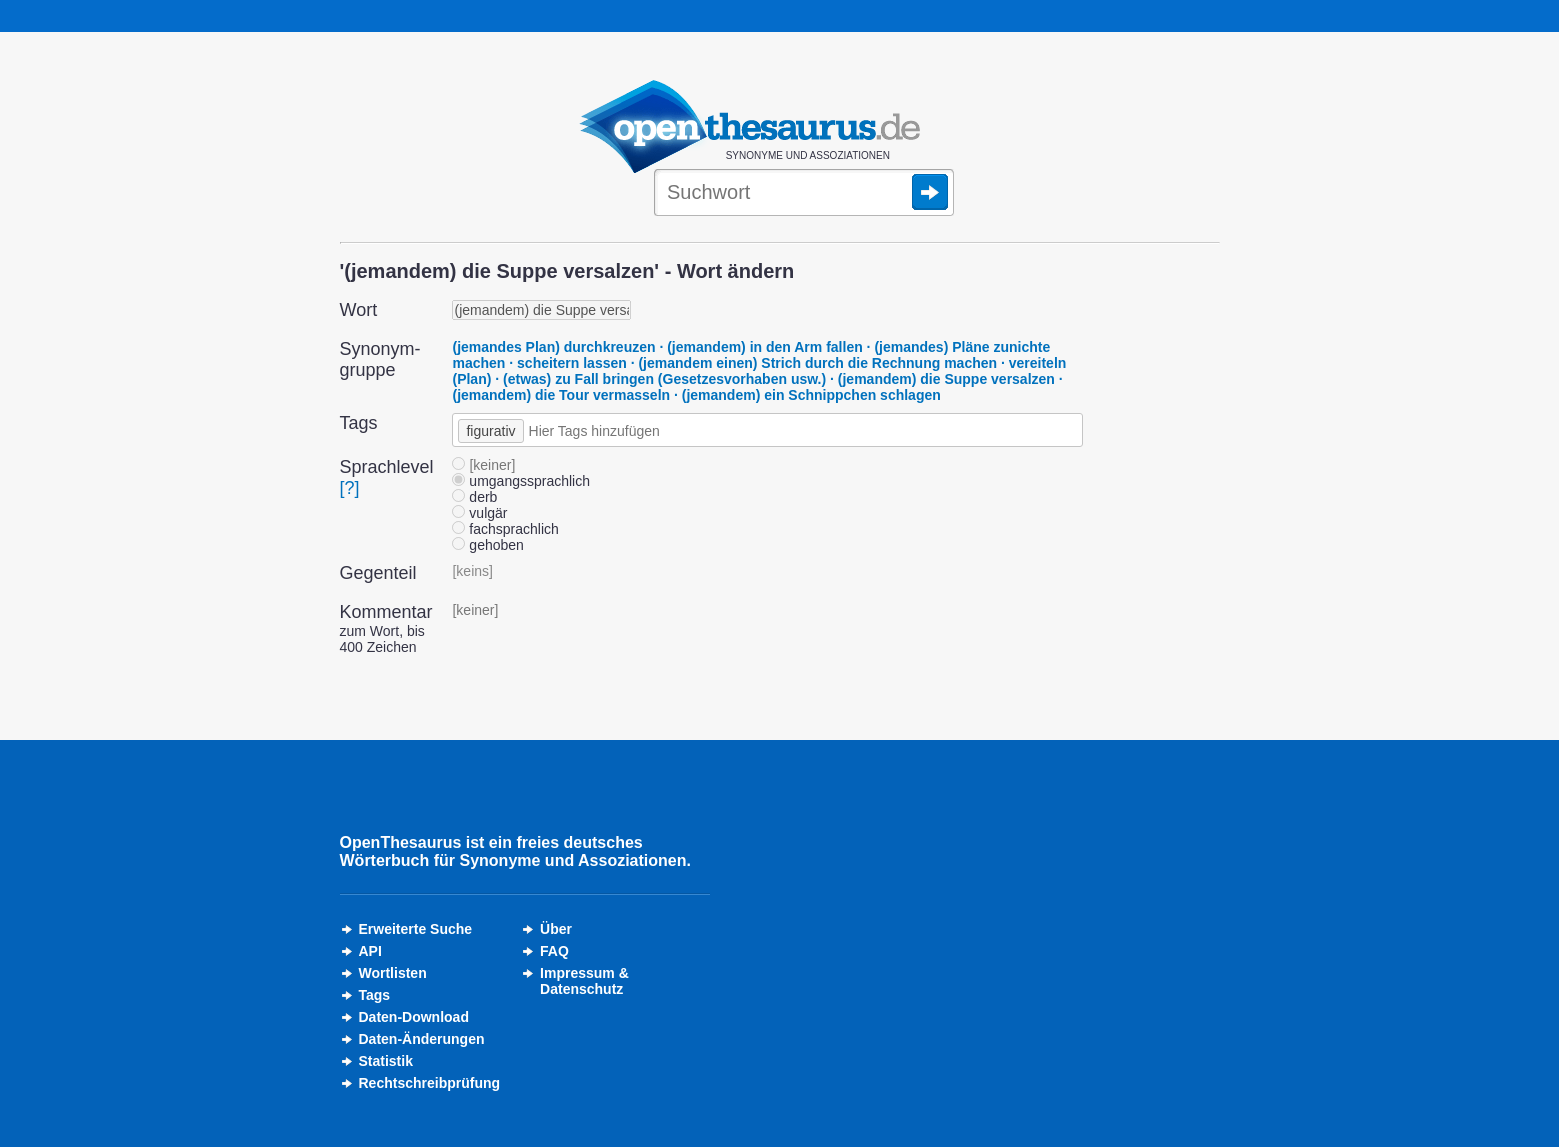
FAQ (554, 951)
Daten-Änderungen (422, 1039)
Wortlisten (393, 973)
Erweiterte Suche (416, 929)
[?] (350, 488)
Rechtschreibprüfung (430, 1083)
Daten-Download (414, 1017)
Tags (375, 995)
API (370, 951)
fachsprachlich (505, 529)
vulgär (479, 513)
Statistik (386, 1061)
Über (556, 929)
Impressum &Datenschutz (584, 981)
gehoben (487, 545)
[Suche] (804, 194)
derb (474, 497)
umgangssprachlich (521, 481)
